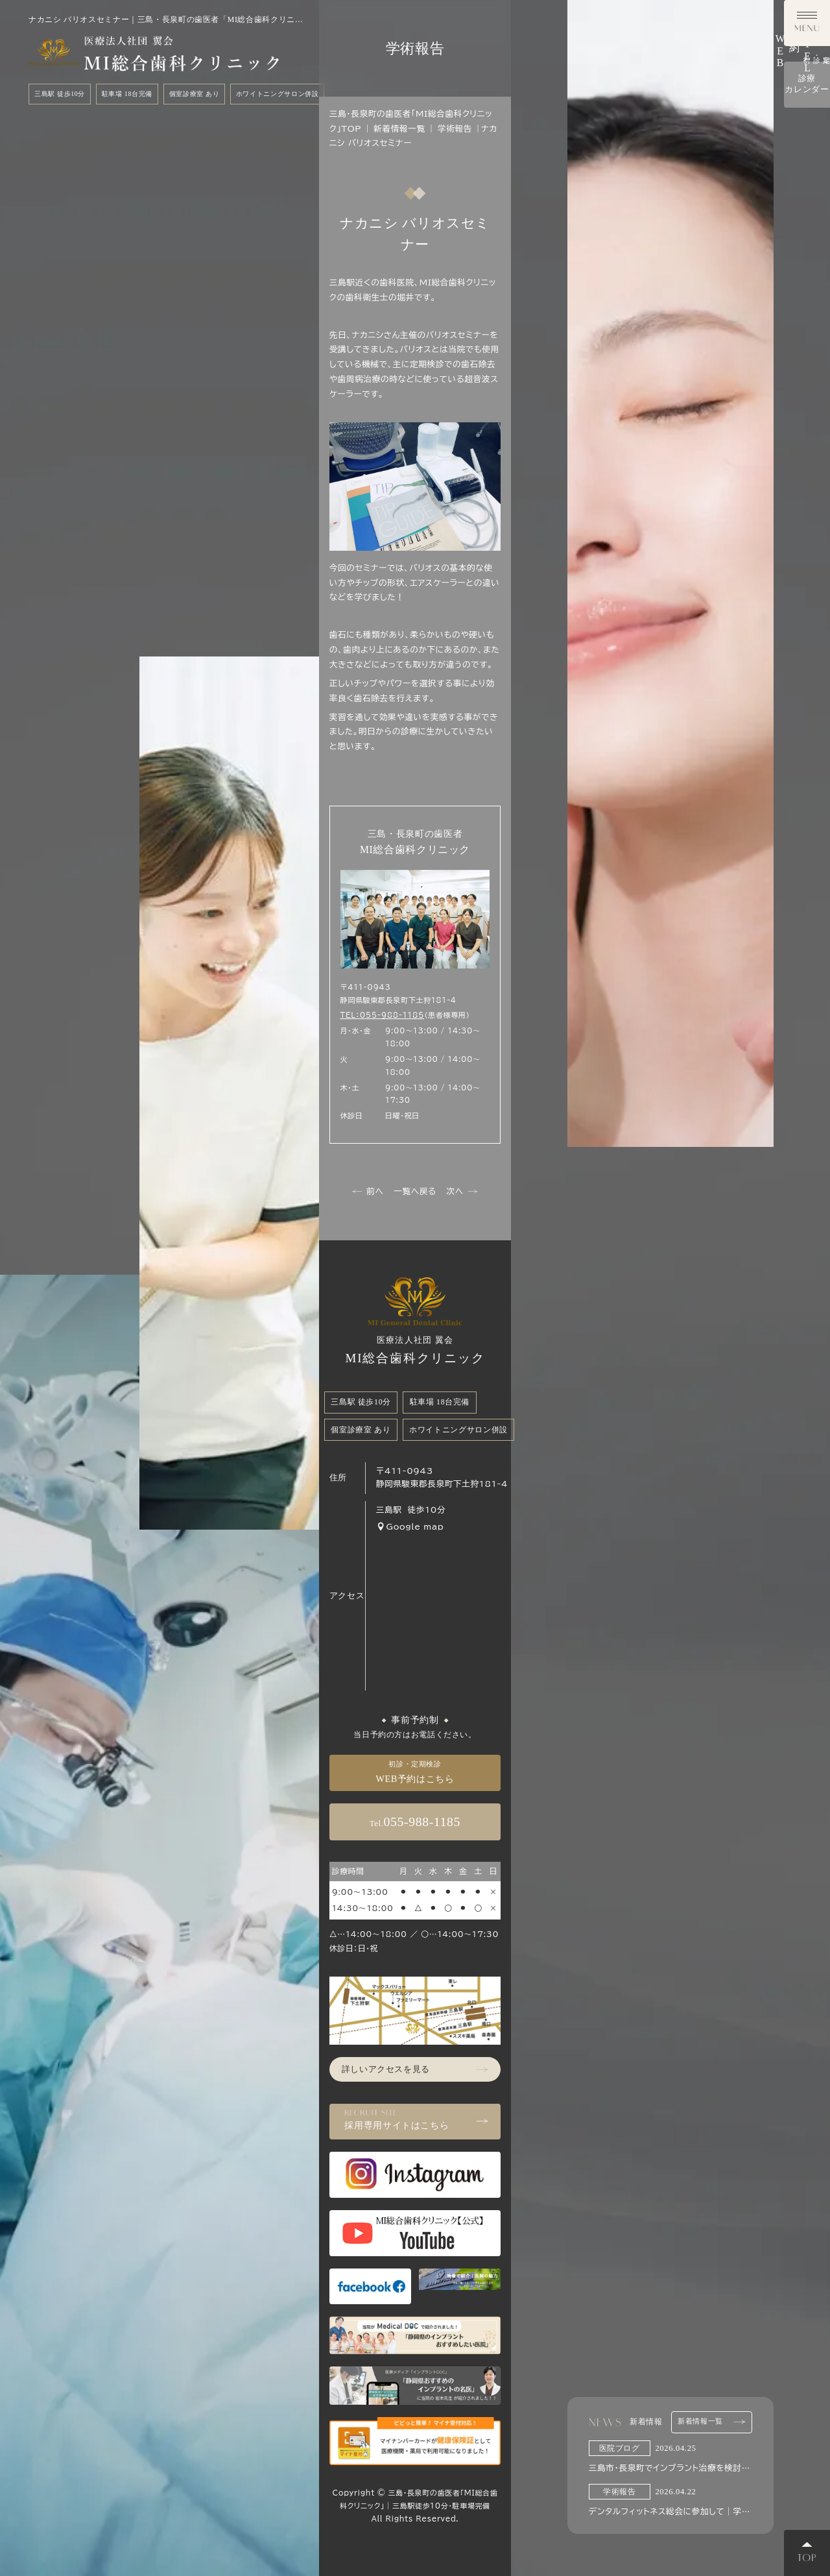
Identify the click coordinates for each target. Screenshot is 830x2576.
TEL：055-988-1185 (382, 1014)
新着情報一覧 (712, 2422)
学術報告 (455, 129)
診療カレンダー (807, 392)
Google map (410, 1526)
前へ (367, 1191)
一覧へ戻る (415, 1191)
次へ (462, 1191)
